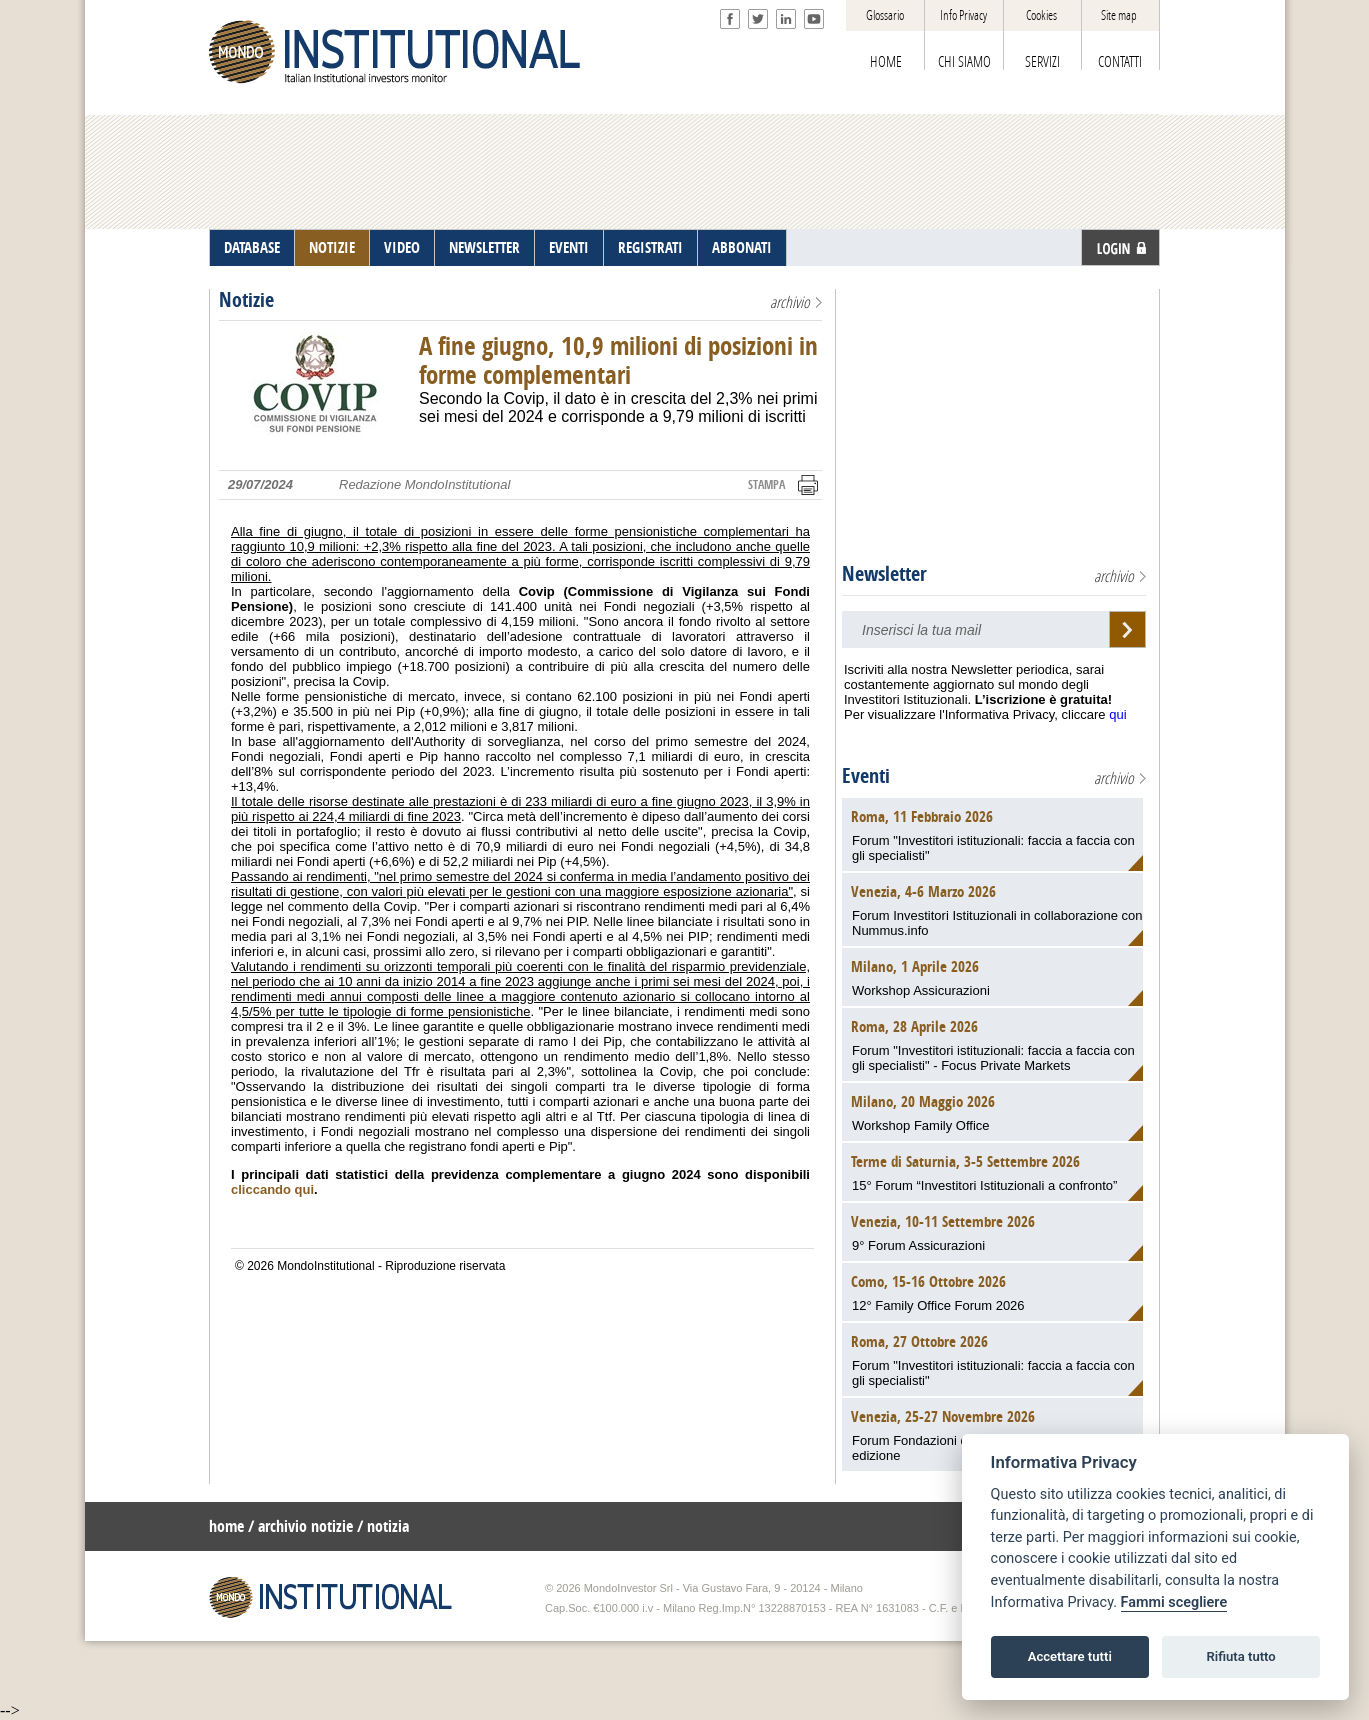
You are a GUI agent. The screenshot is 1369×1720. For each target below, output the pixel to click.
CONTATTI (1120, 62)
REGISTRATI (650, 248)
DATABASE (252, 248)
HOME (886, 62)
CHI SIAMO (964, 62)
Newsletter (884, 574)
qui (1117, 714)
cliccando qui (272, 1189)
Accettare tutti (1070, 1656)
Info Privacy (963, 15)
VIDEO (402, 248)
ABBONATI (742, 248)
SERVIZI (1042, 62)
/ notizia (383, 1526)
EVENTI (569, 248)
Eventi (866, 776)
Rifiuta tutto (1240, 1656)
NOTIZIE (332, 248)
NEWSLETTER (484, 248)
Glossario (885, 15)
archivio (790, 302)
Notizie (246, 300)
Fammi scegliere (1174, 1602)
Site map (1119, 15)
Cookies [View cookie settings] (1041, 15)
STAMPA (766, 485)
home (226, 1526)
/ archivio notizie (300, 1526)
